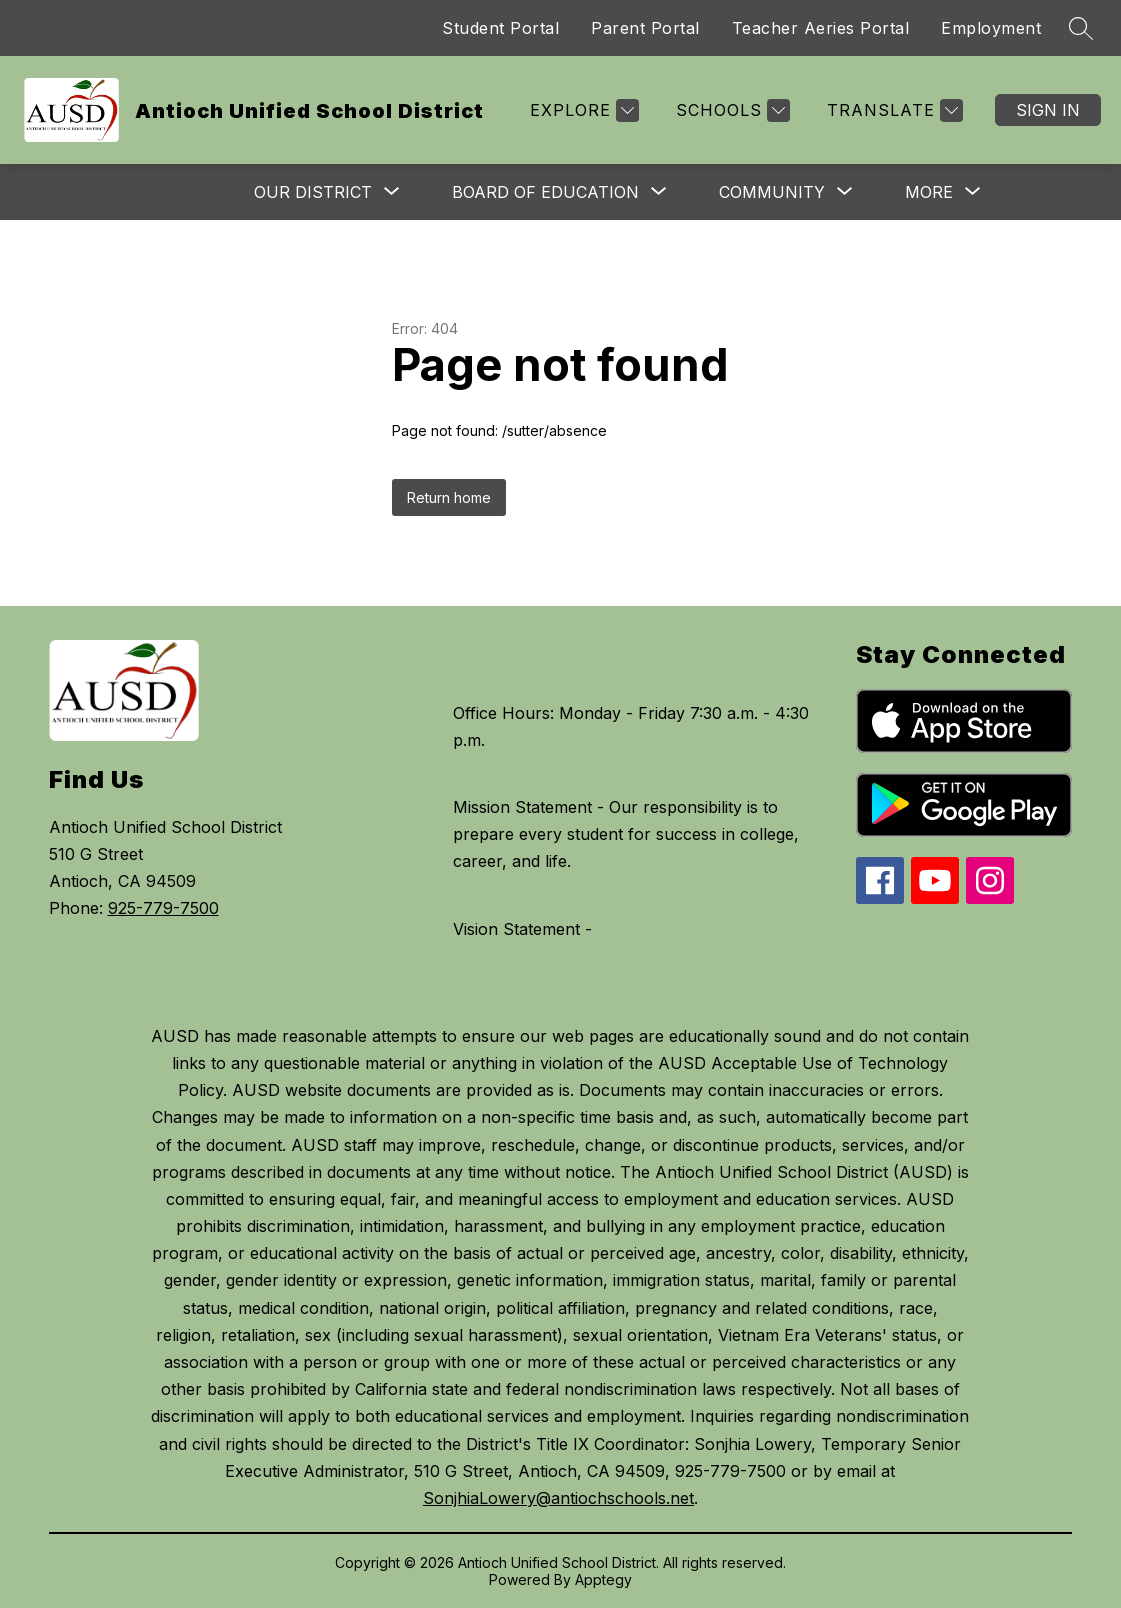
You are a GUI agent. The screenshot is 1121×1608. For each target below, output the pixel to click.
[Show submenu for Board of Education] (545, 192)
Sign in (1048, 110)
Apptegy (603, 1579)
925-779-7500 (163, 908)
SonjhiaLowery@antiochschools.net (558, 1498)
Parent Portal (645, 28)
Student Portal (500, 28)
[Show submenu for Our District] (313, 192)
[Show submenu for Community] (772, 192)
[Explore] (582, 110)
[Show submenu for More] (929, 192)
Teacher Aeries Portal (821, 28)
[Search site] (1081, 28)
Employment (991, 28)
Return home (449, 497)
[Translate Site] (892, 110)
